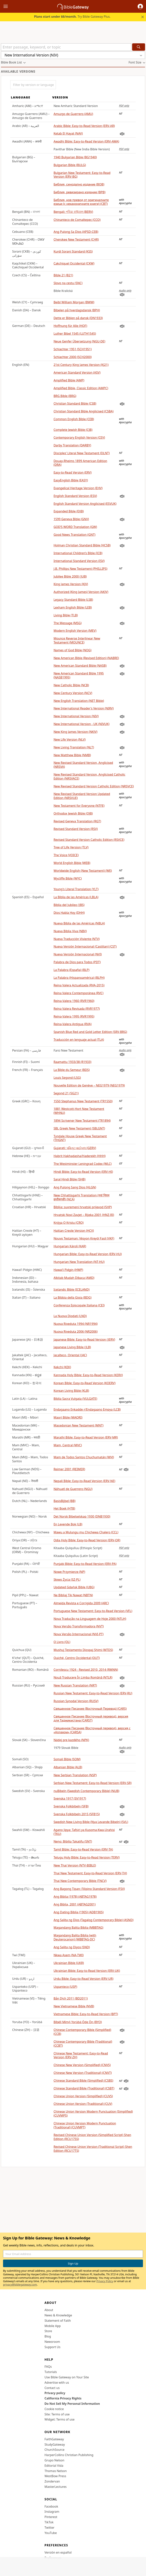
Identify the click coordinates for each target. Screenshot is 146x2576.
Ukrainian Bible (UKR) (69, 1963)
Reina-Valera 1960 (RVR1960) (74, 1001)
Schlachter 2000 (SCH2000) (73, 357)
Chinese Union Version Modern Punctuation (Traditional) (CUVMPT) (85, 2125)
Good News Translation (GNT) (74, 535)
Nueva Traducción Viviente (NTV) (77, 939)
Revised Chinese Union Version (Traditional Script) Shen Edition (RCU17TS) (93, 2149)
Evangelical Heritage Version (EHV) (78, 488)
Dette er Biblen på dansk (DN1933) (78, 318)
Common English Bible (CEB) (74, 419)
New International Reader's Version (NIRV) (84, 708)
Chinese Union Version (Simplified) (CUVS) (83, 2096)
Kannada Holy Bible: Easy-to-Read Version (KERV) (88, 1375)
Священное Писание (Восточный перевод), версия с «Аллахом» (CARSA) (92, 1730)
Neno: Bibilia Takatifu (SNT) (73, 1841)
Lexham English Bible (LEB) (73, 607)
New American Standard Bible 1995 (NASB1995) (79, 675)
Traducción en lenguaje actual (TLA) (79, 1040)
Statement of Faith (57, 2320)
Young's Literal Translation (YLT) (76, 889)
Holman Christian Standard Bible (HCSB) (82, 545)
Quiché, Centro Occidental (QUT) (77, 1658)
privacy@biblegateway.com (20, 2284)
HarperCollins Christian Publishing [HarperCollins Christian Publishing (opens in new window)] (68, 2455)
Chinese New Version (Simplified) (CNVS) (82, 2065)
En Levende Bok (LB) (68, 1524)
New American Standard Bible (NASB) (80, 665)
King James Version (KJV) (71, 584)
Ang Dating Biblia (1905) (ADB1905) (79, 1912)
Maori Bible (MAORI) (68, 1417)
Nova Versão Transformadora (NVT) (79, 1626)
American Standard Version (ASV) (77, 372)
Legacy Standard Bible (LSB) (73, 600)
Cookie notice (54, 2409)
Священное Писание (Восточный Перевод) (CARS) (90, 1709)
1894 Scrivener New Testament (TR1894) (82, 1120)
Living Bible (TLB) (66, 615)
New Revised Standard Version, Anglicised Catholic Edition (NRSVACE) (89, 776)
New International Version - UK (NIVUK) (82, 724)
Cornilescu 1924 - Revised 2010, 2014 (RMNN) (86, 1670)
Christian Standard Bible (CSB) (75, 403)
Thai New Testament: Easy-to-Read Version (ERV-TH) (90, 1873)
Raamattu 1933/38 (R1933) (72, 1062)
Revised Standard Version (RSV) (76, 829)
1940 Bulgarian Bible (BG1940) (75, 157)
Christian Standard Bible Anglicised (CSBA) (83, 411)
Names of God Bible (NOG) (72, 650)
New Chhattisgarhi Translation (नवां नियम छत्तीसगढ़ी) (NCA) (82, 1197)
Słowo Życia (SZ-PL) (67, 1579)
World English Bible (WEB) (72, 863)
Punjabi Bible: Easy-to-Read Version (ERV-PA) (85, 1564)
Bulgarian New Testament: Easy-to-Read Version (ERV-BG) (82, 175)
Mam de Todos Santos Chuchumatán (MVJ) (84, 1457)
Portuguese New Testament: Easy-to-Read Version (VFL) (93, 1611)
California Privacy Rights (63, 2398)
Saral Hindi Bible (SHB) (70, 1179)
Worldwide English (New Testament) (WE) (83, 871)
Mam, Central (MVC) (68, 1445)
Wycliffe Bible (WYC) (68, 878)
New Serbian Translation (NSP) (75, 1775)
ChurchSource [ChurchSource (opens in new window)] (54, 2450)
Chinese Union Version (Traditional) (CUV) (83, 2104)
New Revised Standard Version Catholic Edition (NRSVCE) (94, 786)
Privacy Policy (104, 2281)
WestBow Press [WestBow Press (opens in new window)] (55, 2476)
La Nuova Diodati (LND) (70, 1316)
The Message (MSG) (68, 623)
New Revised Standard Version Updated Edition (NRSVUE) (82, 796)
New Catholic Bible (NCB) (71, 685)
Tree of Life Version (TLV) (71, 847)
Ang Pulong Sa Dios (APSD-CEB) (76, 232)
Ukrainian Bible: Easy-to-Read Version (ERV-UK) (87, 1971)
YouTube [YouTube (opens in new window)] (50, 2533)
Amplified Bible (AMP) (69, 380)
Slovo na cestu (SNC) (68, 283)
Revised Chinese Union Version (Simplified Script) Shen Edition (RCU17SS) (92, 2137)
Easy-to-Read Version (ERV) (73, 472)
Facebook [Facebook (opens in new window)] (51, 2506)
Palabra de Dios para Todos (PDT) (77, 962)
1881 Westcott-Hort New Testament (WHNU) (79, 1111)
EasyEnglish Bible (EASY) (71, 480)
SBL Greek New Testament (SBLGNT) (79, 1128)
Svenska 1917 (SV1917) (70, 1798)
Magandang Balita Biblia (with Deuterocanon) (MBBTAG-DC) (75, 1937)
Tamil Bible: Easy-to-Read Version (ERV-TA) (83, 1849)
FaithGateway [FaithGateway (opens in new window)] (54, 2439)
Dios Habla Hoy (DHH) (69, 913)
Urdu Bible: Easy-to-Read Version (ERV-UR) (83, 1979)
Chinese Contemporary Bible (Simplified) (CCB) (82, 2032)
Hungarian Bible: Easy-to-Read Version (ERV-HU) (88, 1254)
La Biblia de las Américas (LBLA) (76, 897)
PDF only (124, 105)
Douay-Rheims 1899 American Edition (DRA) (80, 463)
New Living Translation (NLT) (74, 747)
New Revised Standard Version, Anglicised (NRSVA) (83, 765)
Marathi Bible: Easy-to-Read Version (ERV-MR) (86, 1437)
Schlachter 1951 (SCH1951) (73, 349)
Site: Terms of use (57, 2414)
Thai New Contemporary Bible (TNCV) (80, 1881)
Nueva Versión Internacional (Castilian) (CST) (85, 946)
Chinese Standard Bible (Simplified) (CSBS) (83, 2080)
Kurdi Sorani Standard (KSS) (73, 251)
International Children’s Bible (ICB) (78, 553)
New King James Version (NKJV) (76, 732)
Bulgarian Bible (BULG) (70, 165)
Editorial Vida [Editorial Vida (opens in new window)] (53, 2465)
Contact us (52, 2388)
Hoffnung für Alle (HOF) (70, 326)
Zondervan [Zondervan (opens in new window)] (52, 2481)
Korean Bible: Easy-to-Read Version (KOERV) (85, 1383)
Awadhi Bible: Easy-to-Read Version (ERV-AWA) (86, 141)
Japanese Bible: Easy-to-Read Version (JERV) (84, 1339)
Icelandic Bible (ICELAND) (72, 1289)
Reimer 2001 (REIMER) (69, 1469)
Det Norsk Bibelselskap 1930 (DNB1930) (82, 1516)
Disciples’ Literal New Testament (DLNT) (82, 453)
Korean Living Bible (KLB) (71, 1391)
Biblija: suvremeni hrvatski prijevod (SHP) (83, 1207)
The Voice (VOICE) (66, 855)
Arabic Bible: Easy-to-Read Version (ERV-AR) (84, 126)
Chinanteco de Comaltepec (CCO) (77, 220)
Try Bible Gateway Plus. (72, 16)
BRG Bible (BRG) (65, 396)
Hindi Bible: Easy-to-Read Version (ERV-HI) (83, 1172)
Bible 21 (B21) (63, 275)
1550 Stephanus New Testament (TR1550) (83, 1101)
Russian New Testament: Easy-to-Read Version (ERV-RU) (93, 1693)
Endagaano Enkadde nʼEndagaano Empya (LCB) (87, 1409)
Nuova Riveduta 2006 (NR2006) (76, 1331)
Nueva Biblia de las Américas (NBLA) (79, 923)
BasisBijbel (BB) (64, 1501)
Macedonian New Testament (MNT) (79, 1425)
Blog (47, 2336)
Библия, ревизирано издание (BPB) (80, 192)
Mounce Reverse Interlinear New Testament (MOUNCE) (77, 640)
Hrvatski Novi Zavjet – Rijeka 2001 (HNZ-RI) (84, 1215)
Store (48, 2331)
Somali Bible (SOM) (67, 1759)
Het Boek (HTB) (64, 1508)
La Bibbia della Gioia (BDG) (72, 1297)
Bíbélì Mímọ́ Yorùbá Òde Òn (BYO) (78, 2022)
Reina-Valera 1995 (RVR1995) (74, 1016)
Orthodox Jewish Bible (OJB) (73, 813)
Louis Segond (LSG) (67, 1078)
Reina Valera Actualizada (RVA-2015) (79, 985)
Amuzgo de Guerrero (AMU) (73, 114)
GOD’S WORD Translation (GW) (75, 527)
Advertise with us (56, 2382)
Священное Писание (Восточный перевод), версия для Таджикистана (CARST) (91, 1718)
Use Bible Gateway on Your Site (66, 2377)
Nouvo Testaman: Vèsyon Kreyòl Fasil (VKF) (84, 1238)
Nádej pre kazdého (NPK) (71, 1740)
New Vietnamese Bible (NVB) (74, 2006)
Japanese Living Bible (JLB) (72, 1347)
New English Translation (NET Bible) (79, 701)
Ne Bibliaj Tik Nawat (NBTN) (73, 1595)
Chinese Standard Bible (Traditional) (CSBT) (84, 2088)
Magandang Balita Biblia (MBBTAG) (78, 1927)
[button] (140, 6)
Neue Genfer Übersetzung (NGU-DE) (79, 341)
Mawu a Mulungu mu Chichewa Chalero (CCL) (86, 1532)
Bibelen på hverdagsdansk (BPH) (77, 310)
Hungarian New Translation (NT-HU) (79, 1262)
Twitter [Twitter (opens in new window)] (49, 2527)
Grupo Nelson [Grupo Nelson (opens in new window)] (54, 2460)
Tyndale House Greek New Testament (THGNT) (80, 1138)
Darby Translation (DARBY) (72, 445)
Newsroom (52, 2342)
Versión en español (58, 2552)
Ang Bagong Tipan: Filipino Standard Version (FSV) (89, 1889)
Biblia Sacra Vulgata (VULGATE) (75, 1399)
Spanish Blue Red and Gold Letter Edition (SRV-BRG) (90, 1032)
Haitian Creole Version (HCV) (74, 1231)
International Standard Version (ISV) (79, 561)
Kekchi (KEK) (62, 1367)
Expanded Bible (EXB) (69, 511)
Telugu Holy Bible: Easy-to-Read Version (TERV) (87, 1857)
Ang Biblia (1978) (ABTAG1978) (75, 1896)
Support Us (52, 2347)
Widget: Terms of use (59, 2419)
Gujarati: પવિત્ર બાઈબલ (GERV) (75, 1148)
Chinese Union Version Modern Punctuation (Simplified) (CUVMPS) (93, 2113)
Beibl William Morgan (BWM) (74, 302)
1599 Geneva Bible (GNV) (71, 519)
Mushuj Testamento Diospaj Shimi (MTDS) (83, 1650)
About (48, 2310)
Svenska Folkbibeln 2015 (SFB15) (77, 1814)
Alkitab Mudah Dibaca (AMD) (74, 1278)
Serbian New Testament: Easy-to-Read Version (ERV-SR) (93, 1783)
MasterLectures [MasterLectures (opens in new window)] (55, 2487)
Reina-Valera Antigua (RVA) (73, 1024)
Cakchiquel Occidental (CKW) (74, 263)
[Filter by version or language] (33, 84)
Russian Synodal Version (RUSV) (76, 1701)
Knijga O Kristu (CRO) (69, 1223)
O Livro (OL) (62, 1642)
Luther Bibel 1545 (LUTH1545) (75, 333)
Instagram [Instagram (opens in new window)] (51, 2511)
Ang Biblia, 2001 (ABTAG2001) (75, 1904)
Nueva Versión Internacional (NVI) (78, 954)
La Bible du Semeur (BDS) (72, 1070)
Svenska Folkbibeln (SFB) (71, 1806)
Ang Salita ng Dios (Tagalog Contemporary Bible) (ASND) (93, 1920)
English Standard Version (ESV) (75, 496)
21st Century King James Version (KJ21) (81, 365)
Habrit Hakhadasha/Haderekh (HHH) (80, 1156)
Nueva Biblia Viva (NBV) (70, 931)
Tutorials (50, 2372)
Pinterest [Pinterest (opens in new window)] (50, 2517)
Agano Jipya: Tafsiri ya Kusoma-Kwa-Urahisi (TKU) (84, 1832)
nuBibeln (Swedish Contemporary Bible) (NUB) (86, 1791)
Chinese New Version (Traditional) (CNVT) (83, 2073)
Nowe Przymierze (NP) (69, 1572)
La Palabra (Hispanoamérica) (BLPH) (79, 978)
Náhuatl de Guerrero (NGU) (73, 1489)
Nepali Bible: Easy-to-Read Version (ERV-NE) (84, 1481)
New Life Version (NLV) (70, 739)
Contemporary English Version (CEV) (79, 437)
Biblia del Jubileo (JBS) (69, 905)
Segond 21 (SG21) (66, 1093)
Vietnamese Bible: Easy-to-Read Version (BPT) (86, 2014)
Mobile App (52, 2326)
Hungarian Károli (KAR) (70, 1246)
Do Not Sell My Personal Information (72, 2404)
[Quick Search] (66, 47)
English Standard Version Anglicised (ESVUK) (85, 504)
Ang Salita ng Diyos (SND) (72, 1947)
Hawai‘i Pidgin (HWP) (68, 1270)
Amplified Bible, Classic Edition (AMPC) (81, 388)
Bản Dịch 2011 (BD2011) (71, 1998)
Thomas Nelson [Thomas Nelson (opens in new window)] (55, 2471)
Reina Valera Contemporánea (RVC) (78, 993)
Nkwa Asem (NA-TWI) (69, 1955)
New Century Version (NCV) (73, 693)
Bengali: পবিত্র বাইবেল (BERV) (73, 212)
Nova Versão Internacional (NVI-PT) (79, 1634)
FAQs (48, 2366)
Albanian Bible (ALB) (68, 1767)
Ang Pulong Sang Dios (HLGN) (75, 1187)
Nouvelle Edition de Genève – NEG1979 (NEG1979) (89, 1085)
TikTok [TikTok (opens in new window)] (49, 2522)
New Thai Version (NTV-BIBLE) (75, 1865)
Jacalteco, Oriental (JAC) (70, 1355)
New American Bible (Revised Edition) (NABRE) (86, 658)
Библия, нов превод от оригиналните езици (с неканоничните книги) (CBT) (81, 202)
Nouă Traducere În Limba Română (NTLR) (83, 1677)
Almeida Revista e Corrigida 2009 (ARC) (81, 1603)
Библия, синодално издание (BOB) (79, 184)
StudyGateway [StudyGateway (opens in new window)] (54, 2444)
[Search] (138, 47)
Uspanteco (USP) (65, 1987)
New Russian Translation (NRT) (75, 1685)
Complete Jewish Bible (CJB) (73, 430)
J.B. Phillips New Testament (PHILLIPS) (80, 569)
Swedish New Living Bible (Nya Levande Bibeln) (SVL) (91, 1822)
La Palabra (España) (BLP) (72, 970)
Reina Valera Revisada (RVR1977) (77, 1009)
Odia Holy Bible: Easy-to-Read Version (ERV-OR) (87, 1540)
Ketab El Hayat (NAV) (68, 133)
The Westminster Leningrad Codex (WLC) (83, 1164)
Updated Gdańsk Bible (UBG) (74, 1587)
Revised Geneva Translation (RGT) (77, 821)
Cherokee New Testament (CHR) (76, 239)
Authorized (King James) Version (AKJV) (81, 592)
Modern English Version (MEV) (75, 631)
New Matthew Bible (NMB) (72, 755)
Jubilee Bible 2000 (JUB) (70, 576)
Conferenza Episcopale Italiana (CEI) (79, 1305)
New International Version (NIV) (76, 716)
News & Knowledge (58, 2315)
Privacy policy (54, 2393)
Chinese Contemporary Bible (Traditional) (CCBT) (83, 2043)
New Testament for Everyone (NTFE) (79, 806)
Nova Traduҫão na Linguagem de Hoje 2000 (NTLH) (90, 1619)
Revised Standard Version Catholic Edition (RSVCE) (89, 840)
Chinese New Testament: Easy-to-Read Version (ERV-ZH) (81, 2055)
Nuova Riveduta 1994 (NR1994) (76, 1324)
